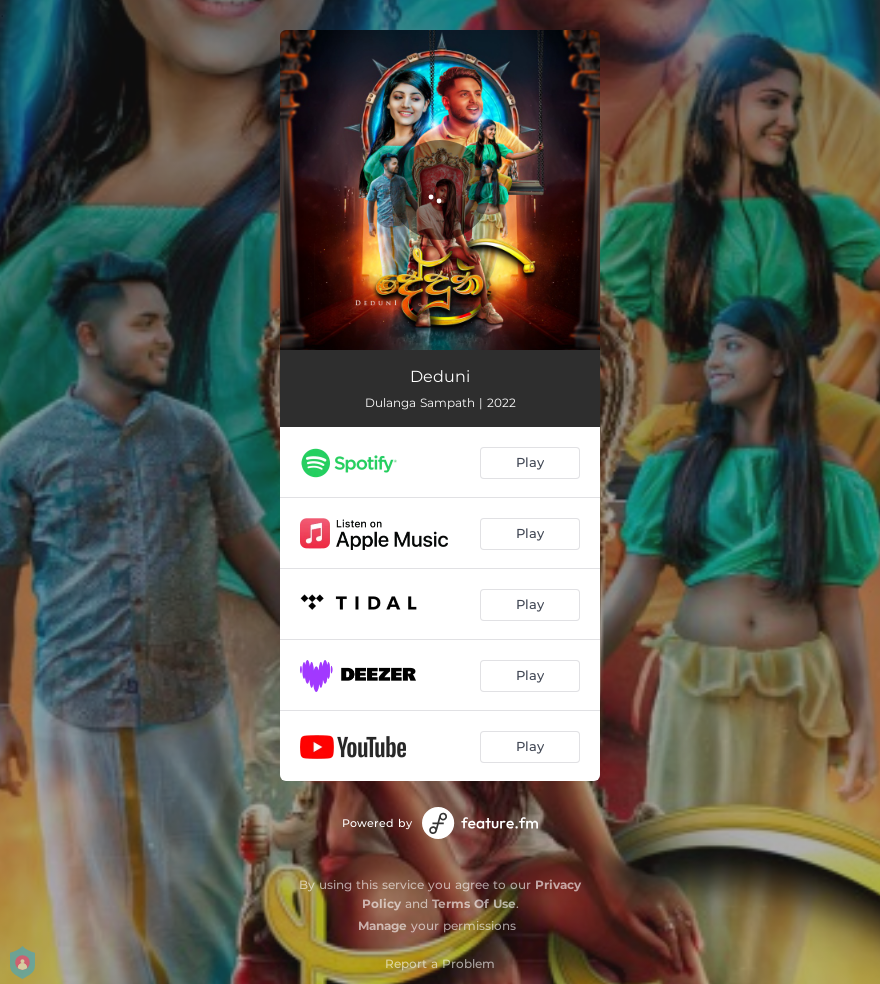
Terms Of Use (474, 903)
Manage (382, 925)
